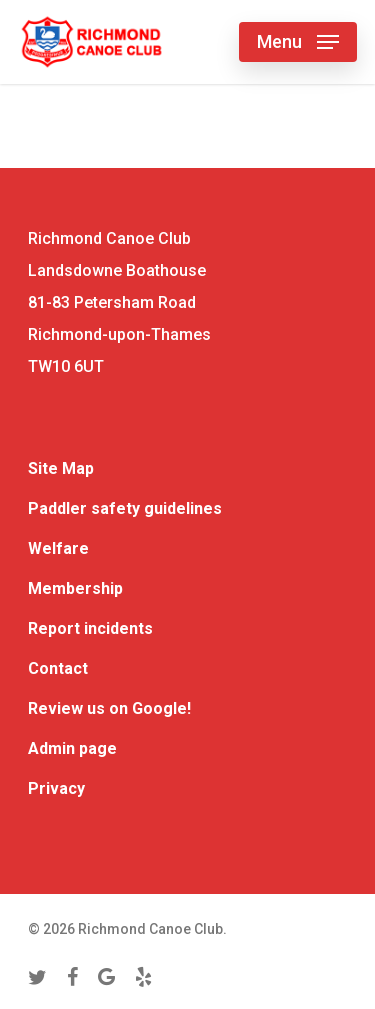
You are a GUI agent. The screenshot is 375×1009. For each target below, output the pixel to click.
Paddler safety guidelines (125, 508)
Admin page (72, 748)
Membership (75, 588)
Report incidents (90, 628)
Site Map (61, 468)
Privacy (56, 788)
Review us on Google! (109, 708)
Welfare (58, 548)
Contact (58, 668)
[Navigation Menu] (298, 42)
